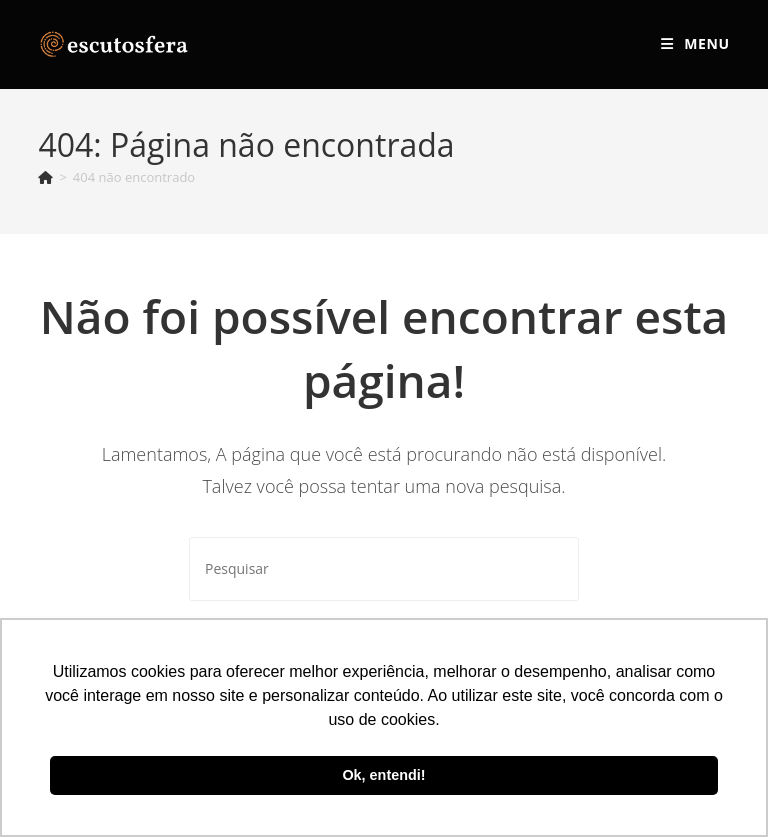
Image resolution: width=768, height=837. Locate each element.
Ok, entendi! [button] (383, 775)
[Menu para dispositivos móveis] (695, 43)
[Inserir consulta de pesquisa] (384, 568)
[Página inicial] (45, 177)
